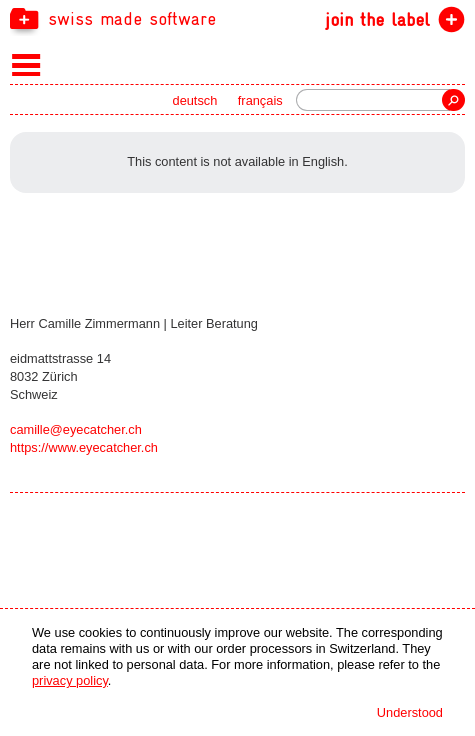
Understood (410, 712)
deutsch (195, 100)
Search (453, 100)
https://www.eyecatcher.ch (84, 447)
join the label (377, 19)
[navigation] (237, 18)
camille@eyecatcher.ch (76, 429)
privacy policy (70, 680)
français (260, 100)
